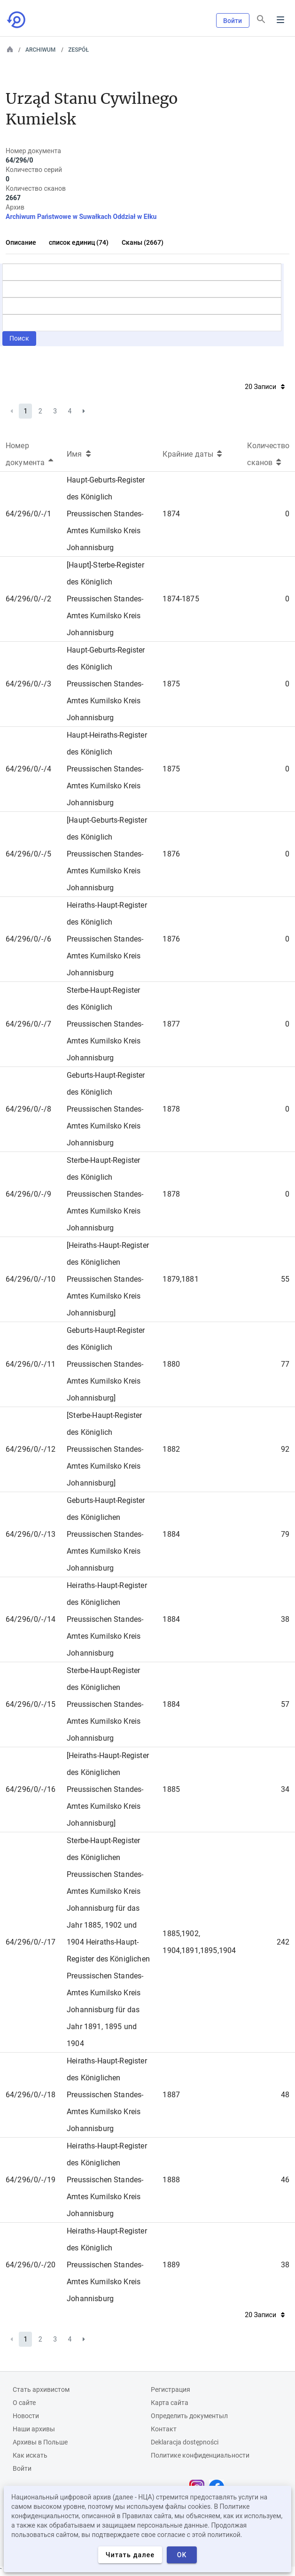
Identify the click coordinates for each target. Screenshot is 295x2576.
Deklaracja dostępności (184, 2442)
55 (285, 1279)
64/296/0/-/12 (30, 1449)
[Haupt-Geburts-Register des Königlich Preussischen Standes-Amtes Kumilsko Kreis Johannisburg (107, 854)
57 (285, 1704)
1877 (171, 1024)
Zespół (78, 50)
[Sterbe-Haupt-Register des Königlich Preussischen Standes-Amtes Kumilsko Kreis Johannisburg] (105, 1449)
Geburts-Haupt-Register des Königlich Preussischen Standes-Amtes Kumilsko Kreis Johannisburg (106, 1109)
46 (285, 2179)
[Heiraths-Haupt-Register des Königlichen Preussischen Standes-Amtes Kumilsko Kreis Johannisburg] (108, 1279)
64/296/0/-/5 (28, 853)
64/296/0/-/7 (28, 1024)
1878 (171, 1109)
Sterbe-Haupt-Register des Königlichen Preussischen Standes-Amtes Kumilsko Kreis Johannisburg (105, 1704)
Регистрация (170, 2389)
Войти (232, 20)
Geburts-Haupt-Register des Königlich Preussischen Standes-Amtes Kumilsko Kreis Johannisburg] (106, 1364)
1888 (171, 2179)
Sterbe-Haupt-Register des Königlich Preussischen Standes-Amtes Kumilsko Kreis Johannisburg (105, 1024)
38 (285, 1619)
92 (285, 1449)
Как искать (30, 2455)
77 (285, 1364)
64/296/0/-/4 (28, 768)
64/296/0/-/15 (30, 1704)
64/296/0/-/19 (30, 2179)
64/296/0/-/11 (30, 1364)
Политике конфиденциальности (200, 2455)
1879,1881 (180, 1279)
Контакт (164, 2429)
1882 (171, 1449)
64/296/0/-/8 (28, 1109)
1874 (171, 513)
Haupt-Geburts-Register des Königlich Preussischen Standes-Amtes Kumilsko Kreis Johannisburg (106, 513)
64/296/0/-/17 (30, 1942)
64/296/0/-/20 (30, 2264)
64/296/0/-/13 (30, 1534)
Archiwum (40, 50)
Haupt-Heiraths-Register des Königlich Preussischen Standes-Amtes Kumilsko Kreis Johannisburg (107, 769)
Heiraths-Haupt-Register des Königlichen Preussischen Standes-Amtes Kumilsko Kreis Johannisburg (107, 1619)
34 (285, 1789)
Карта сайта (169, 2402)
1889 (171, 2264)
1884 (171, 1534)
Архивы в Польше (40, 2442)
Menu (280, 19)
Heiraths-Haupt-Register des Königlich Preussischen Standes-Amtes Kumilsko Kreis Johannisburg (107, 939)
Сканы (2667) (142, 242)
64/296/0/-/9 (28, 1194)
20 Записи (265, 386)
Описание (21, 242)
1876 (171, 853)
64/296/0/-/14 (30, 1619)
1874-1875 (181, 598)
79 (285, 1534)
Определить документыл (189, 2416)
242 (283, 1942)
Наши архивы (34, 2429)
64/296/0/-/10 (30, 1279)
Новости (26, 2416)
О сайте (24, 2402)
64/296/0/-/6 (28, 938)
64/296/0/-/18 (30, 2094)
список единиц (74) (79, 242)
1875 (171, 683)
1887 (171, 2094)
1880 (171, 1364)
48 (285, 2094)
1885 (171, 1789)
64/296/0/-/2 (28, 598)
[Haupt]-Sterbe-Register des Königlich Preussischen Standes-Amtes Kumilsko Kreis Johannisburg (105, 598)
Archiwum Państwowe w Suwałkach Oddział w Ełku (81, 216)
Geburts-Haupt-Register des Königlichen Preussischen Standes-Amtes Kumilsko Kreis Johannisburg (106, 1534)
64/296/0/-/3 (28, 683)
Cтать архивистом (41, 2389)
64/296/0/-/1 (28, 513)
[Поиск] (261, 19)
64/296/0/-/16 (30, 1789)
